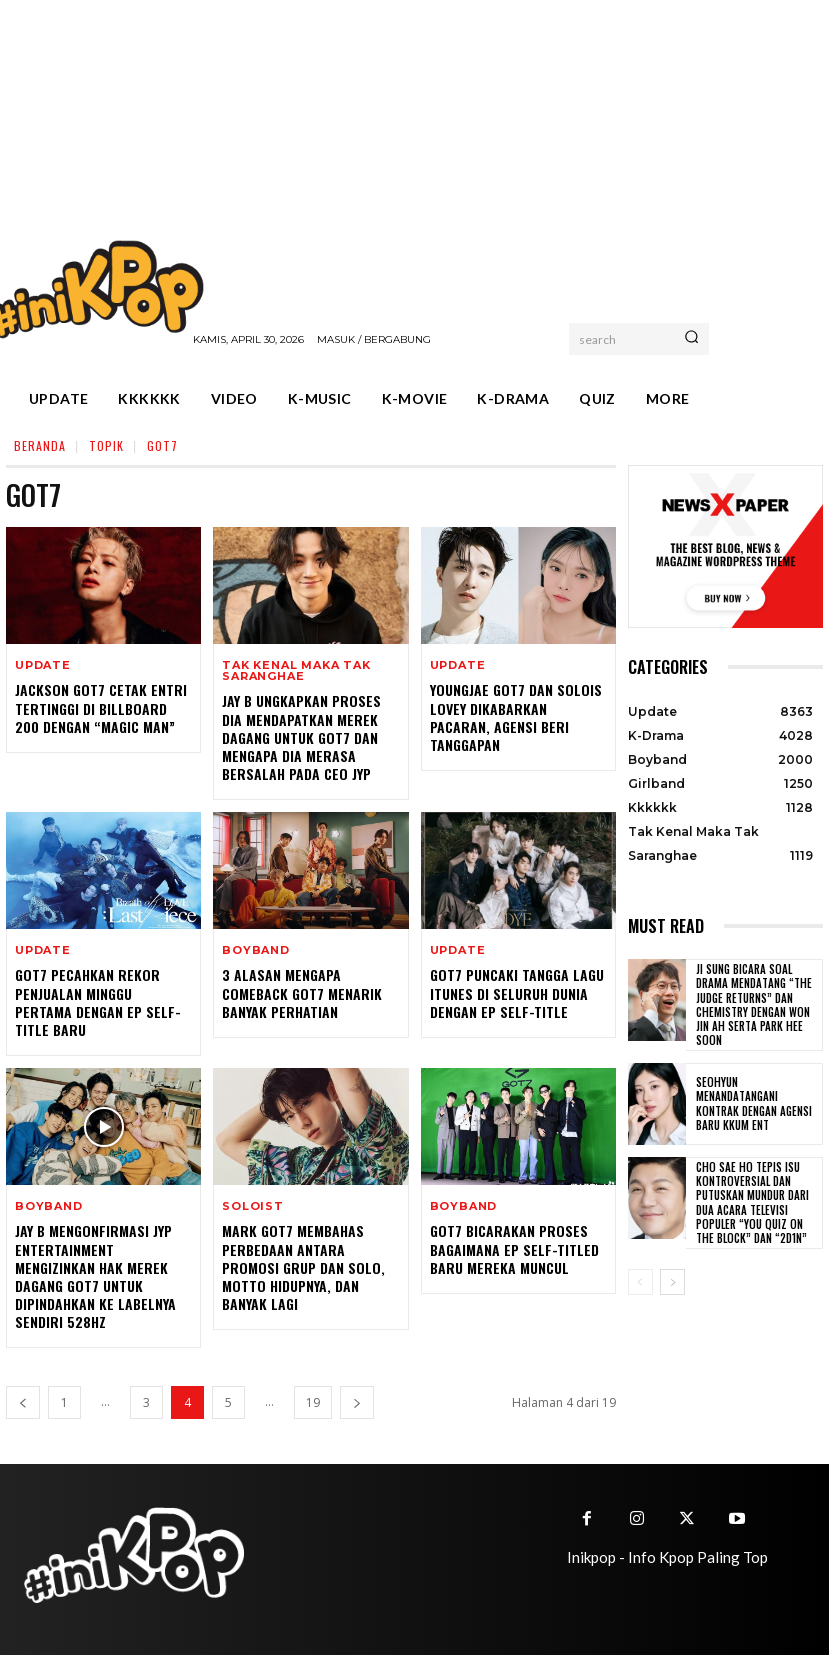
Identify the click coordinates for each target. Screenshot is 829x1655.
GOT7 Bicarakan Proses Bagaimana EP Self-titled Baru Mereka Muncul (514, 1248)
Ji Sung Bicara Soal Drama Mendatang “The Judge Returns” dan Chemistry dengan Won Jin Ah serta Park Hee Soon (754, 1004)
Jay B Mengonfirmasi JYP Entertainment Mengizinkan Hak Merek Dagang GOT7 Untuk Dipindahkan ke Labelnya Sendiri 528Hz (95, 1276)
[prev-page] (23, 1402)
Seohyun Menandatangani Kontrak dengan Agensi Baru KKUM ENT (754, 1103)
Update (43, 665)
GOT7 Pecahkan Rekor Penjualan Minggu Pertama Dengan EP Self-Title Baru (98, 1002)
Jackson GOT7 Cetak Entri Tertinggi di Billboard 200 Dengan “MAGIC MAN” (101, 707)
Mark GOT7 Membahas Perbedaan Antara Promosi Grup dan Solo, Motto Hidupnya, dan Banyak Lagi (303, 1267)
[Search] (691, 339)
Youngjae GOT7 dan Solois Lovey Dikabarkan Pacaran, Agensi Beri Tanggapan (516, 717)
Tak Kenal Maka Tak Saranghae (296, 671)
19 (313, 1402)
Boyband (256, 950)
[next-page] (357, 1402)
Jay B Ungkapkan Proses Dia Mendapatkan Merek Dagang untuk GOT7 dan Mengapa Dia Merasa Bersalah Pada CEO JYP (301, 737)
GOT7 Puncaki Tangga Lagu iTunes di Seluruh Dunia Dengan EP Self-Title (517, 992)
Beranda (40, 445)
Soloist (253, 1206)
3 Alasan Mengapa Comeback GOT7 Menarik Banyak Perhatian (302, 992)
